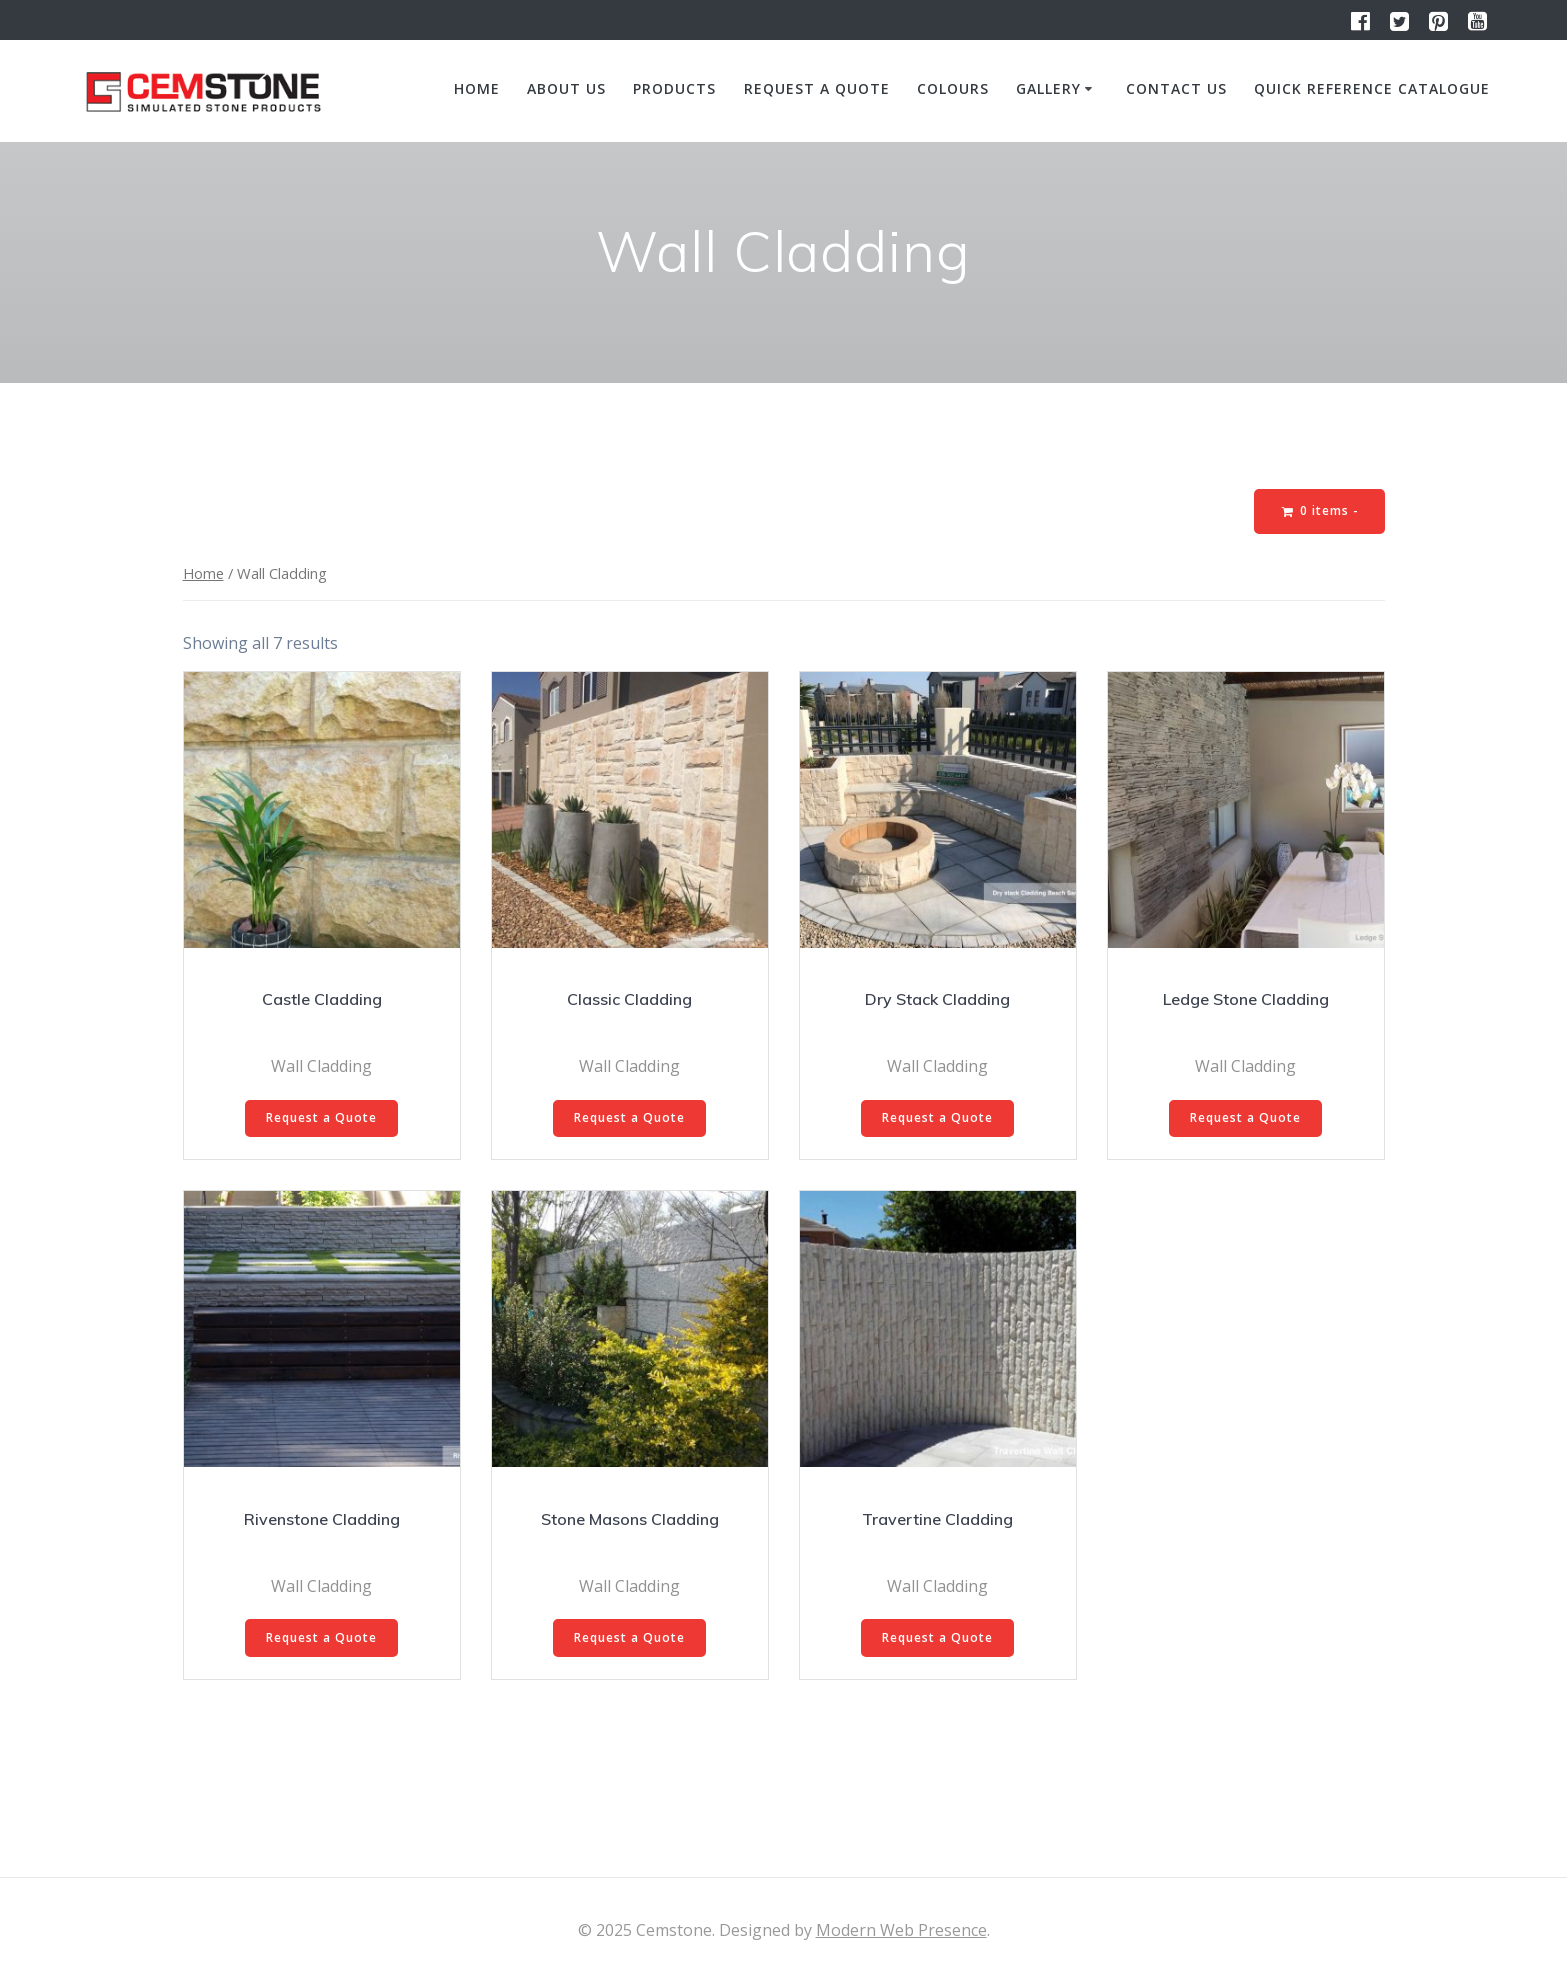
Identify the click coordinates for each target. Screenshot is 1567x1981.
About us (566, 88)
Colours (953, 88)
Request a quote (817, 88)
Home (477, 88)
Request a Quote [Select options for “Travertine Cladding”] (937, 1637)
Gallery (1048, 88)
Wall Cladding (321, 1066)
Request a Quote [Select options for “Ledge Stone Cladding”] (1245, 1117)
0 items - (1320, 510)
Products (674, 88)
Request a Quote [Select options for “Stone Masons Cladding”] (629, 1637)
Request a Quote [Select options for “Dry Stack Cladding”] (937, 1117)
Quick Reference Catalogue (1372, 88)
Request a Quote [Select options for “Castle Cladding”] (321, 1117)
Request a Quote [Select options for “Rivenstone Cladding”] (321, 1637)
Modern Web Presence (901, 1930)
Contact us (1176, 88)
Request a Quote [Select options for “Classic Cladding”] (629, 1117)
